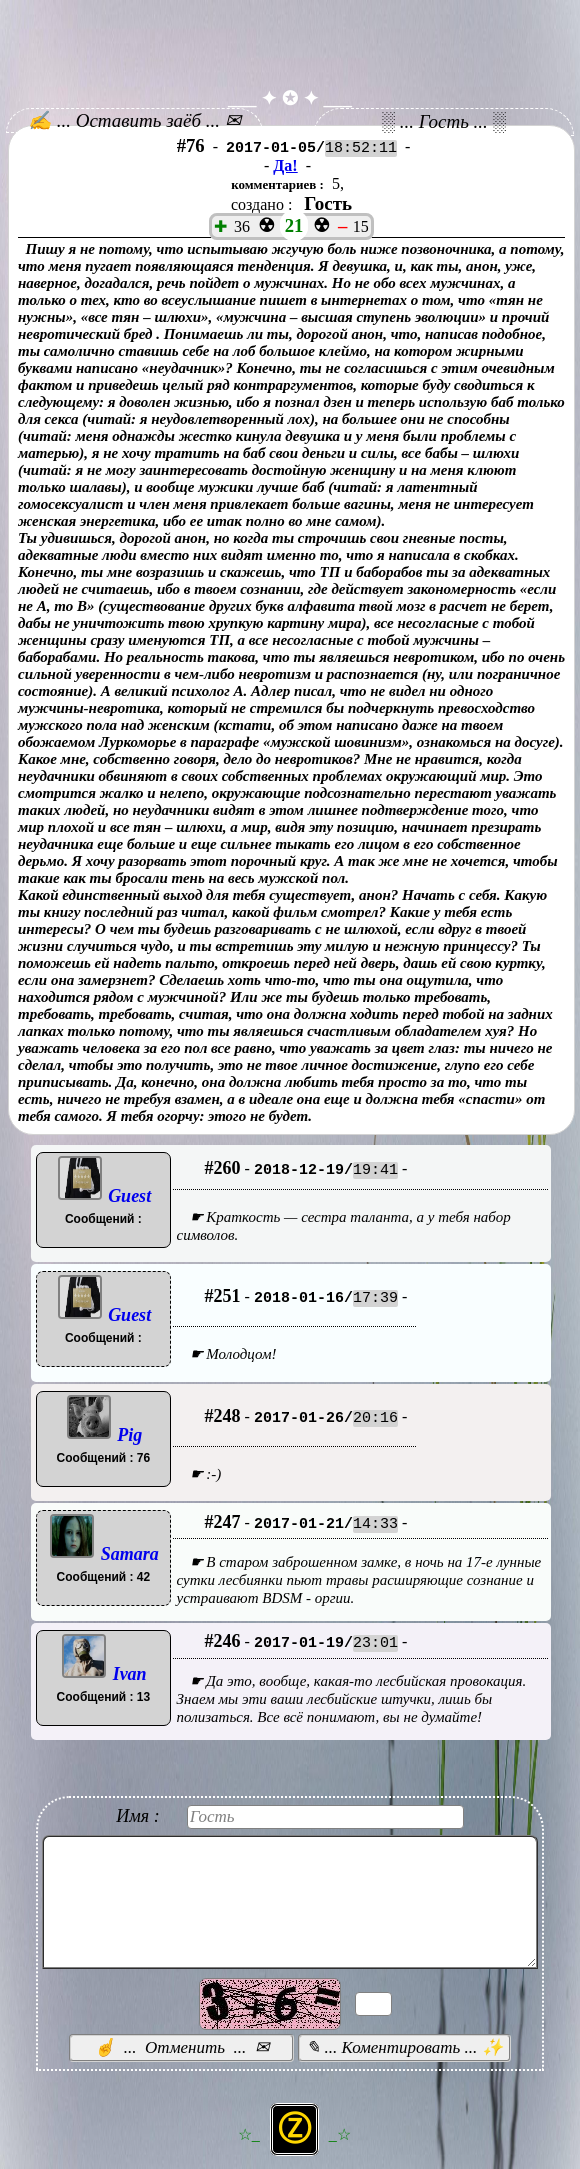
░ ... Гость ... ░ (444, 121)
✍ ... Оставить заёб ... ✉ (134, 120)
